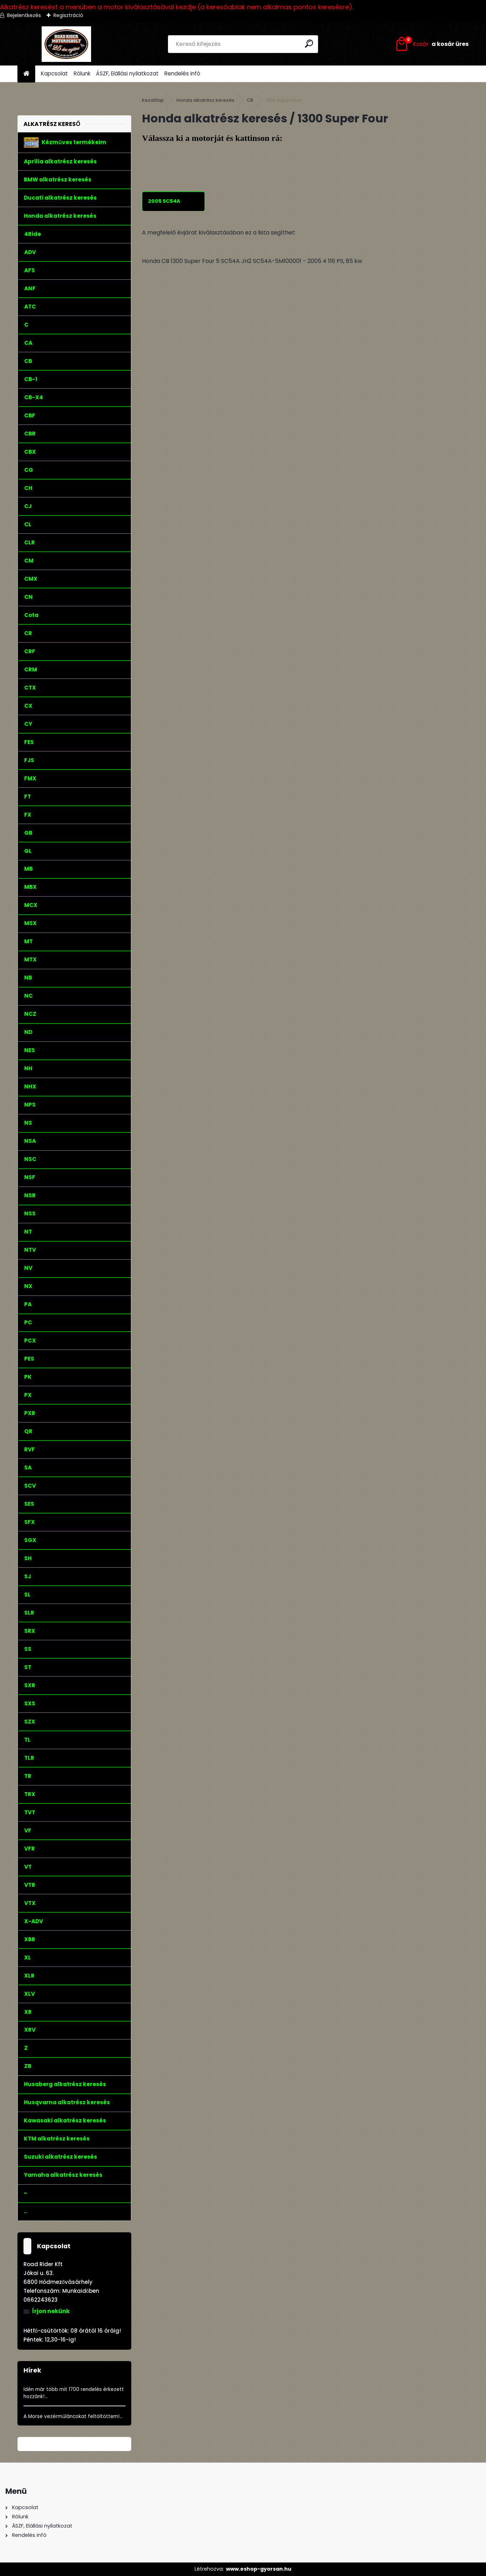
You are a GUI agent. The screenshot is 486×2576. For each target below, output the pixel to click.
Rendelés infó (182, 73)
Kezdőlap (153, 100)
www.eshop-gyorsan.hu (258, 2568)
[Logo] (66, 44)
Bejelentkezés (24, 15)
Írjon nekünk (51, 2311)
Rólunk (82, 73)
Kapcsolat (54, 73)
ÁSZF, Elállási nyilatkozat (127, 73)
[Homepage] (26, 74)
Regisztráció (68, 15)
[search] (310, 43)
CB (250, 100)
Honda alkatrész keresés (205, 100)
